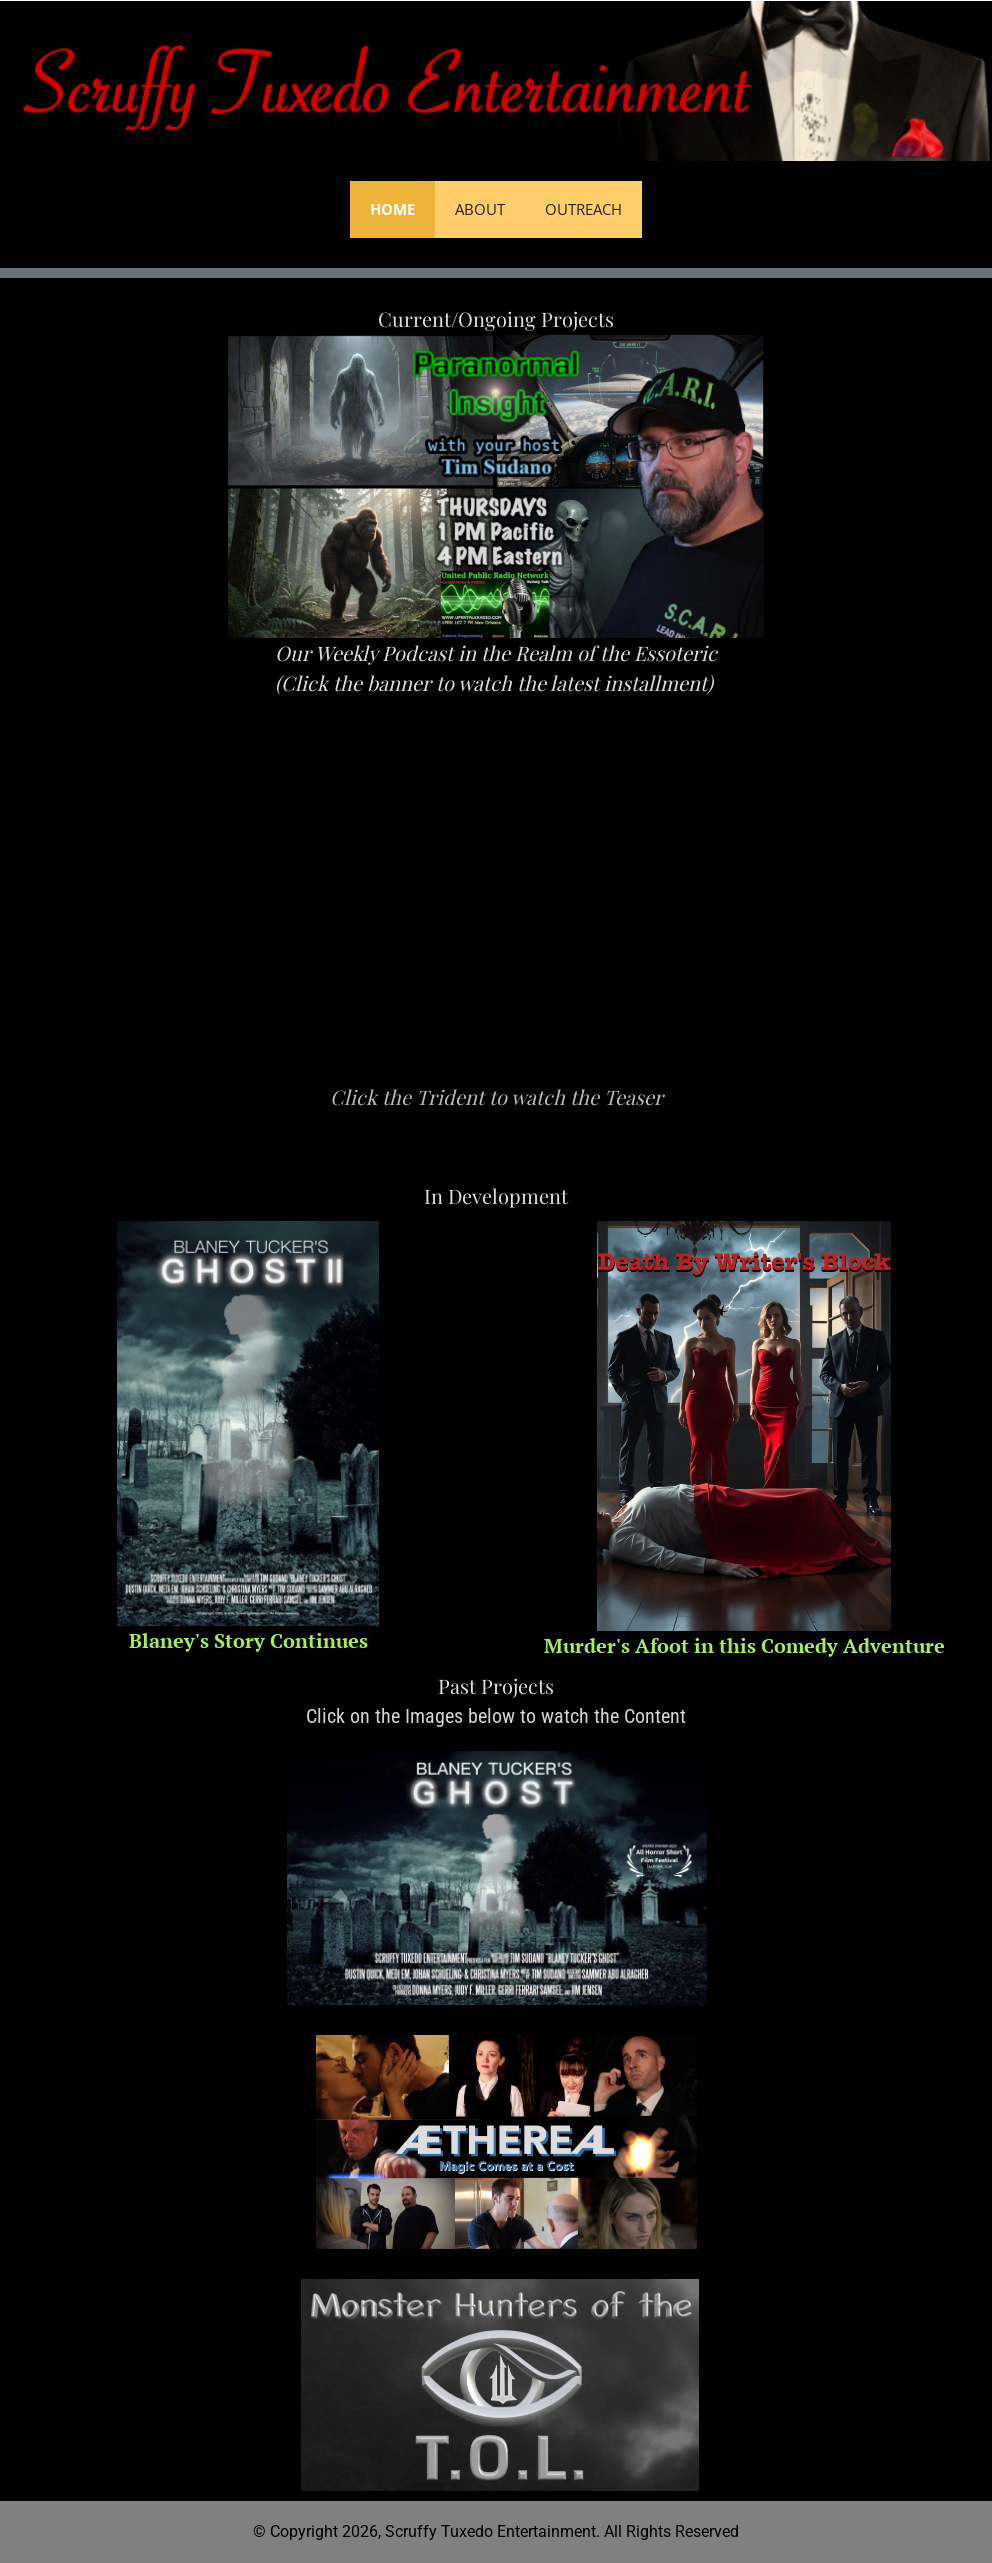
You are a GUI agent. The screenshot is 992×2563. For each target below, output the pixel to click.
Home (392, 209)
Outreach (583, 209)
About (480, 209)
